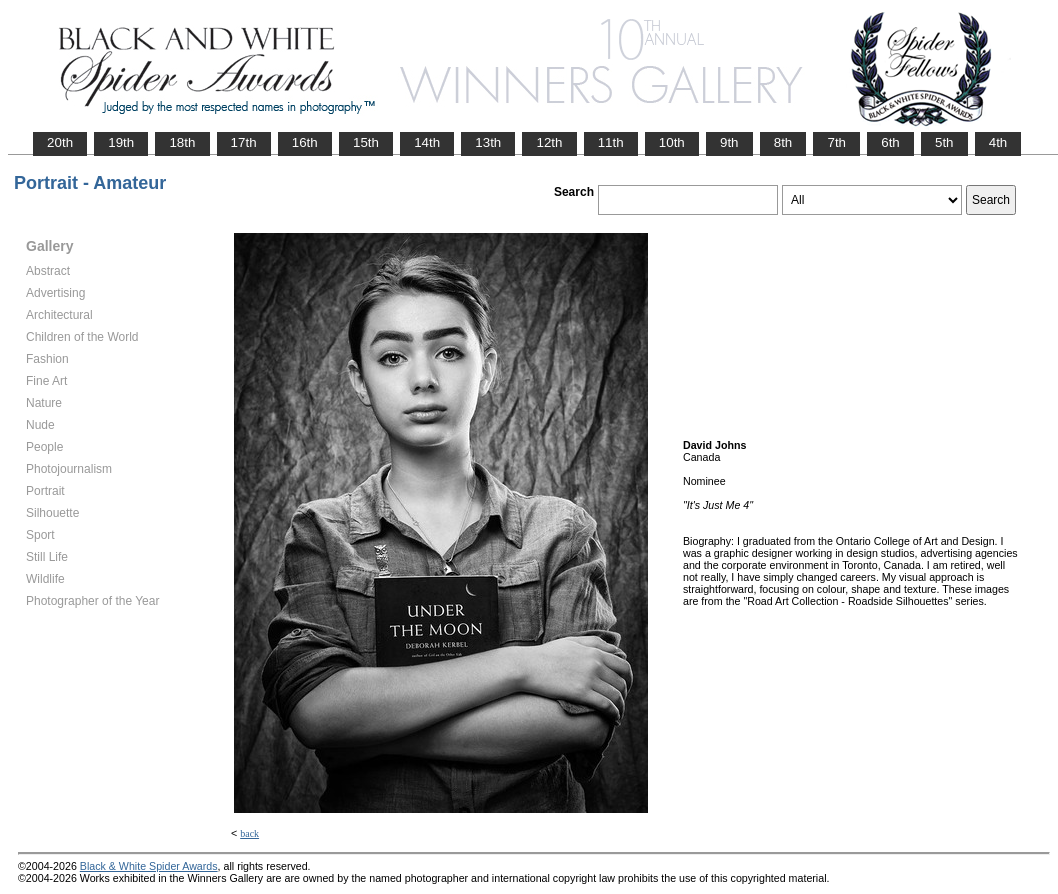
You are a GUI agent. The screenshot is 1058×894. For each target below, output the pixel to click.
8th (783, 142)
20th (60, 142)
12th (549, 142)
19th (121, 142)
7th (836, 142)
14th (427, 142)
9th (729, 142)
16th (305, 142)
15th (366, 142)
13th (488, 142)
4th (998, 142)
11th (611, 142)
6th (890, 142)
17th (244, 142)
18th (182, 142)
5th (944, 142)
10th (672, 142)
